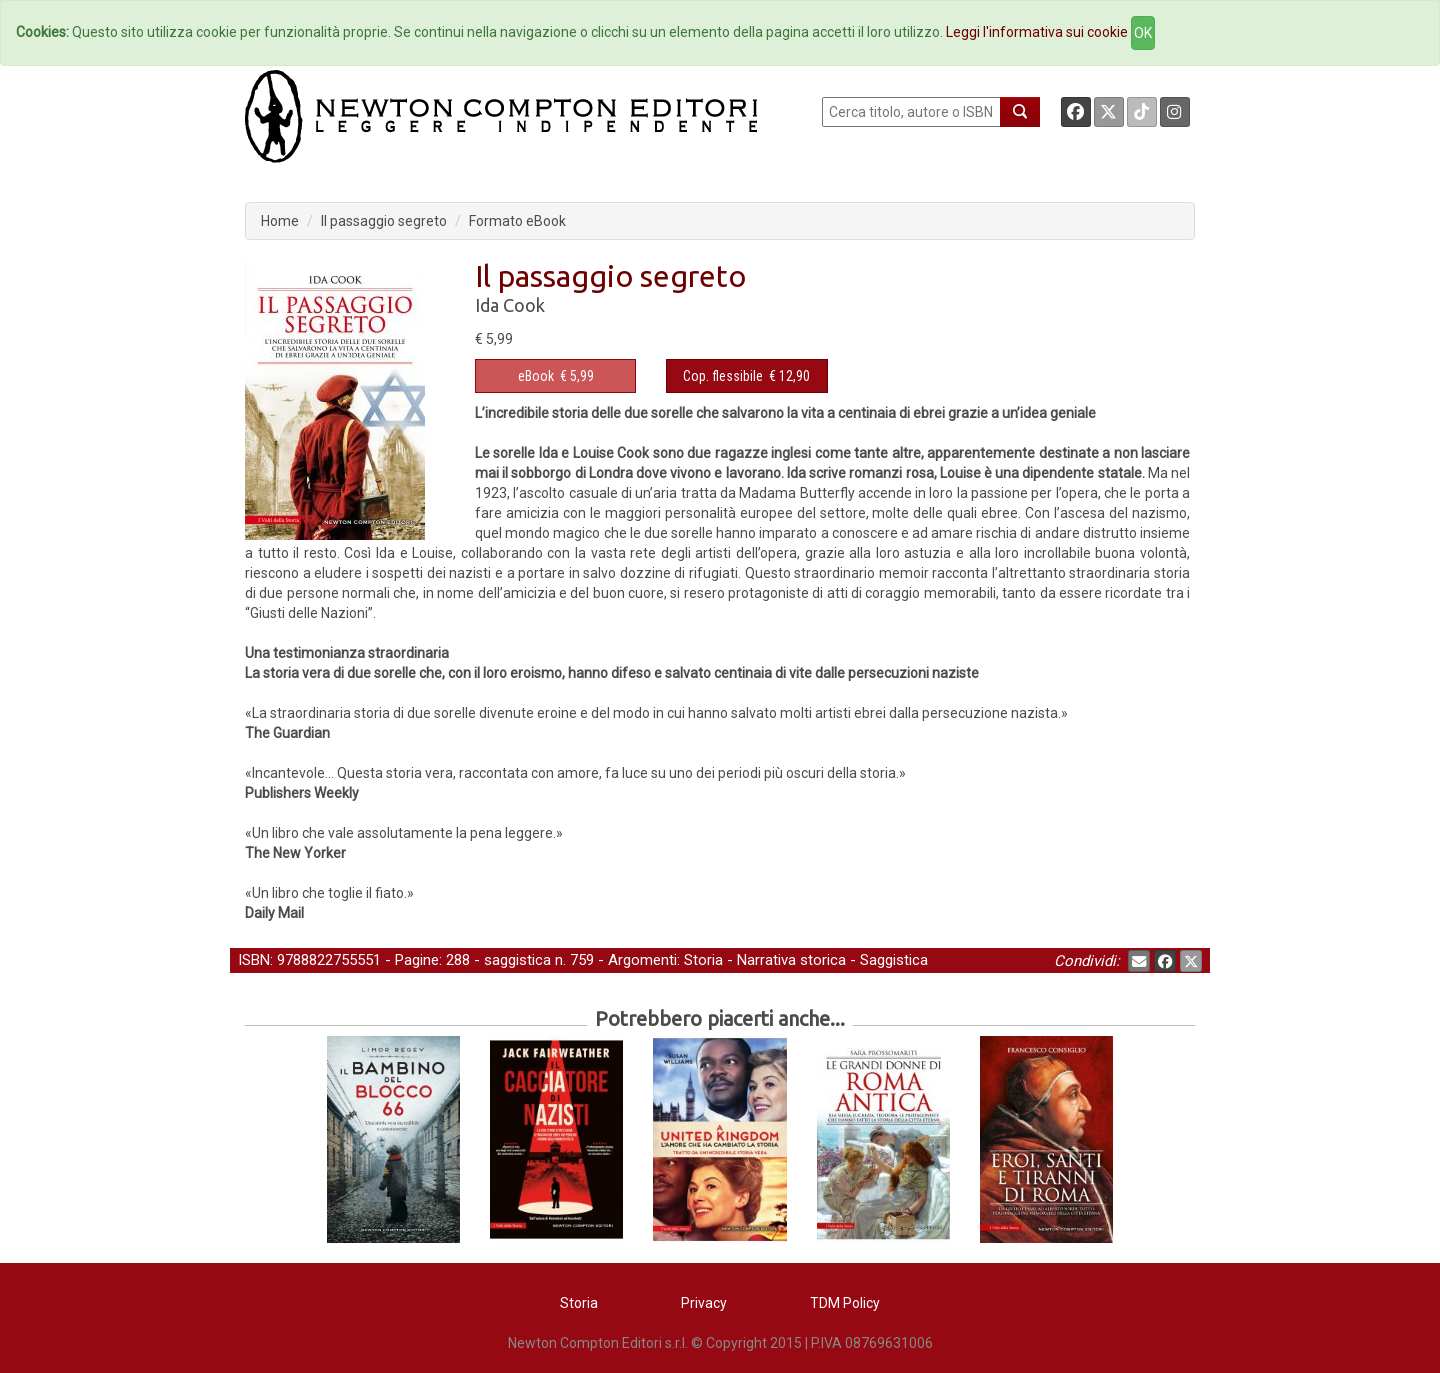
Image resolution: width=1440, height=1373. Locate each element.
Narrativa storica (791, 960)
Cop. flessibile (723, 376)
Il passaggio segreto (384, 221)
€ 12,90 (746, 376)
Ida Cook (510, 305)
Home (280, 221)
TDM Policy (845, 1303)
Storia (703, 960)
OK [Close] (1143, 33)
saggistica (517, 960)
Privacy (704, 1303)
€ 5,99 (556, 376)
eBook (536, 376)
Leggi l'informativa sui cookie (1037, 32)
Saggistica (894, 960)
